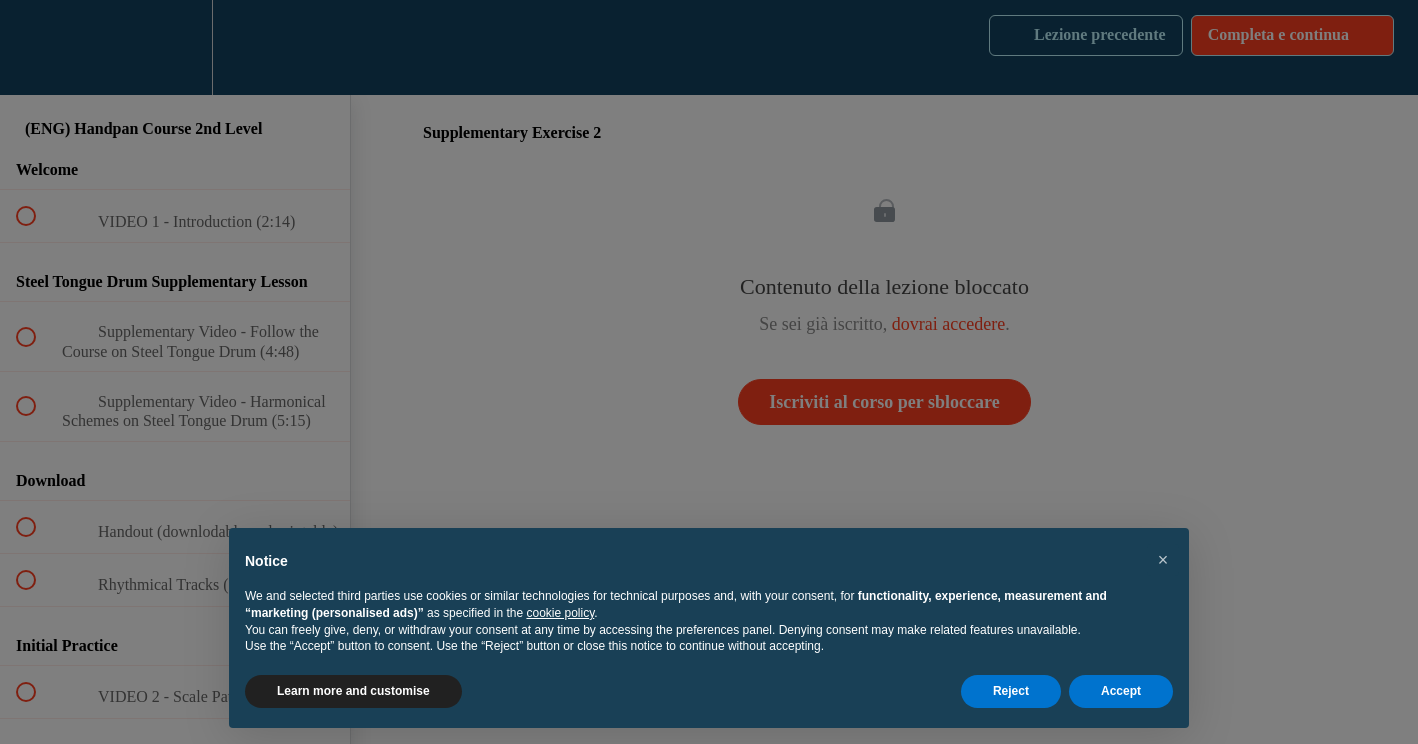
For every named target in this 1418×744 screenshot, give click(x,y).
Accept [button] (1121, 691)
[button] (1163, 560)
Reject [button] (1011, 691)
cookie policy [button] (560, 613)
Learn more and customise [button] (353, 691)
